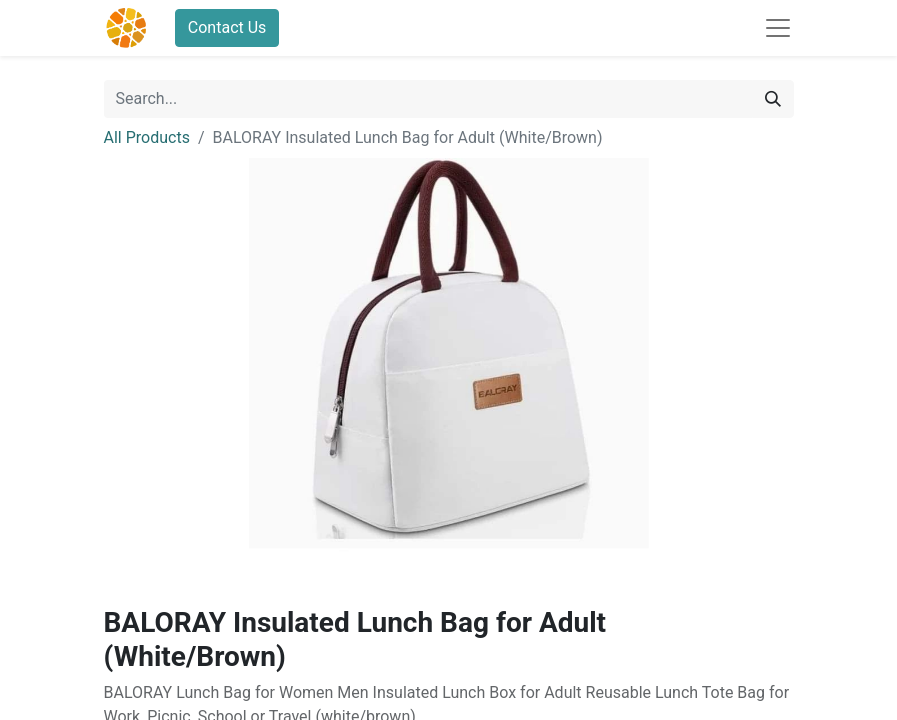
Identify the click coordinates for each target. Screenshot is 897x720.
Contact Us (227, 27)
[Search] (773, 99)
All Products (147, 137)
